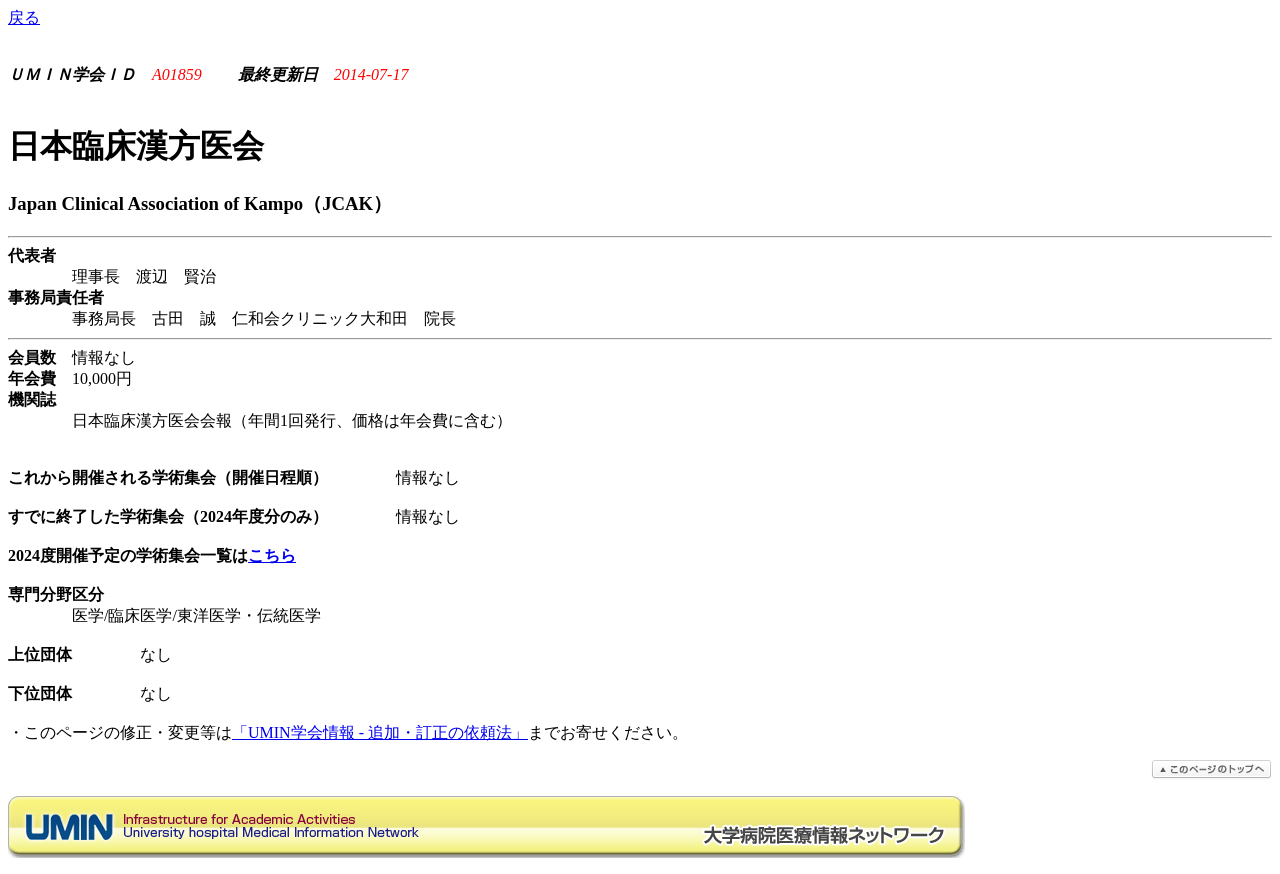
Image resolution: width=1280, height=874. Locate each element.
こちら (272, 555)
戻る (24, 17)
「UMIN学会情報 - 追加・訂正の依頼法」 (380, 732)
